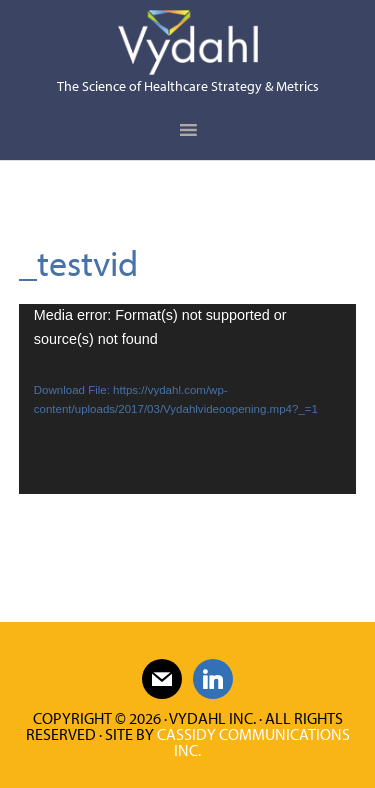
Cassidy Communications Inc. (253, 742)
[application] (188, 399)
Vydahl (188, 42)
